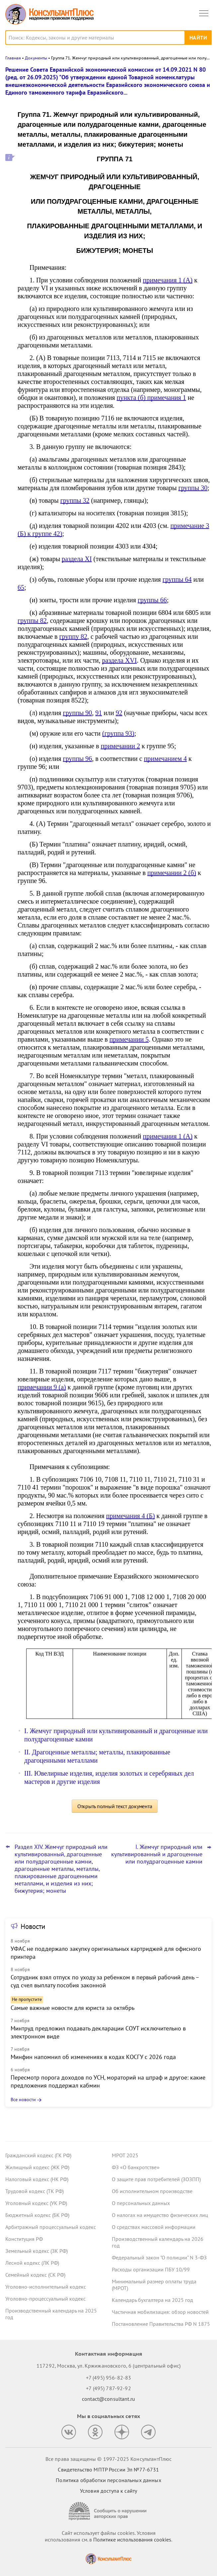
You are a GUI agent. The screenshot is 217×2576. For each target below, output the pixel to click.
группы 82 (32, 620)
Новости (33, 1926)
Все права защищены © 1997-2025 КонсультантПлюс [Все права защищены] (108, 2459)
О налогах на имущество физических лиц (160, 2215)
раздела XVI (119, 660)
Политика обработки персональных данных (108, 2480)
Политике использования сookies (132, 2539)
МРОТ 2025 (125, 2155)
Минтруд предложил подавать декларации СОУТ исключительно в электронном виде (98, 2032)
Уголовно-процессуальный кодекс (45, 2298)
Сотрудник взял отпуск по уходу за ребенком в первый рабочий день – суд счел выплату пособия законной (105, 1981)
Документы (36, 57)
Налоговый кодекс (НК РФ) (36, 2179)
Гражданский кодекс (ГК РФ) (38, 2155)
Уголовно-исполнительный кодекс (45, 2286)
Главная (13, 57)
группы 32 (75, 500)
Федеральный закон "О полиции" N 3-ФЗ (159, 2257)
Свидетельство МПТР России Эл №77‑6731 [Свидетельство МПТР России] (108, 2469)
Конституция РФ (24, 2239)
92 (119, 712)
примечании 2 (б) (171, 872)
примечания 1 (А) (167, 280)
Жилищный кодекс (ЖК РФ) (37, 2167)
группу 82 (73, 636)
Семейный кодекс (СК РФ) (35, 2274)
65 (21, 587)
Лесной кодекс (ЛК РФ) (32, 2262)
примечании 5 (129, 1039)
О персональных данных (141, 2203)
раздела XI (77, 558)
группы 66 (152, 600)
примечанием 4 (165, 758)
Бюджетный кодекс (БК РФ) (37, 2215)
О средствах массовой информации (153, 2227)
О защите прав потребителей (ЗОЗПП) (156, 2179)
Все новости (23, 2099)
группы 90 (77, 712)
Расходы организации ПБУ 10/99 (151, 2269)
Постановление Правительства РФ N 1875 (161, 2323)
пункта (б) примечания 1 (151, 397)
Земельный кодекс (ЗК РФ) (36, 2250)
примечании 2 (120, 746)
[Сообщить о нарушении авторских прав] (108, 2511)
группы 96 (77, 758)
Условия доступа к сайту (108, 2490)
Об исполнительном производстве (152, 2191)
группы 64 (177, 579)
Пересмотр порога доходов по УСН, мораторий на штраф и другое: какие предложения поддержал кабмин (108, 2081)
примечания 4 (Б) (130, 1515)
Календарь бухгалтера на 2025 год (152, 2300)
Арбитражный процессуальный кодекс (50, 2227)
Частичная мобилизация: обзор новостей (160, 2312)
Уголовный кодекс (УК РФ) (36, 2203)
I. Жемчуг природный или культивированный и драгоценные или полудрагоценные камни (156, 1854)
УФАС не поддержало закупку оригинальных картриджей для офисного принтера (106, 1952)
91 (98, 712)
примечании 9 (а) (42, 1387)
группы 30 (192, 487)
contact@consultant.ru (108, 2398)
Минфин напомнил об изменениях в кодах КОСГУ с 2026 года (93, 2057)
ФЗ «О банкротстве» (136, 2167)
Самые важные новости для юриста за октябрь (72, 2008)
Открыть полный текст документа (114, 1806)
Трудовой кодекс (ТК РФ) (34, 2191)
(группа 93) (118, 733)
